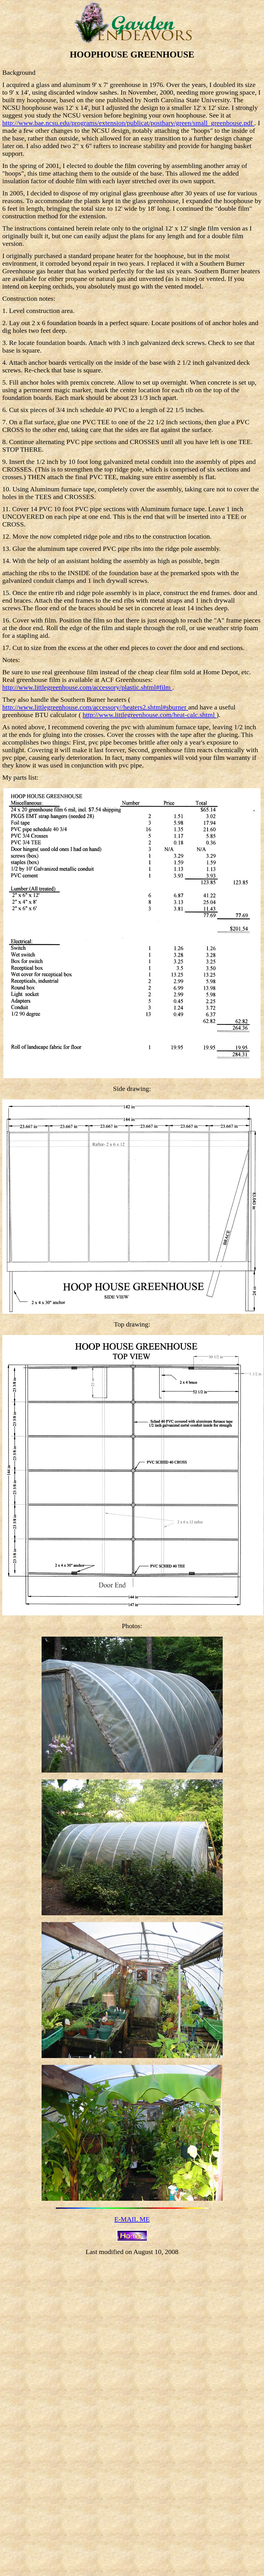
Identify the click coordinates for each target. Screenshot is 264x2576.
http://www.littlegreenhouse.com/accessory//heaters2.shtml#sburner (95, 707)
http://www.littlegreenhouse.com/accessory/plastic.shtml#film (87, 687)
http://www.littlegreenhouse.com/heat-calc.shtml (149, 714)
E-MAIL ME (132, 2219)
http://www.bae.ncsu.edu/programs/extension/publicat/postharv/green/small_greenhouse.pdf (128, 123)
